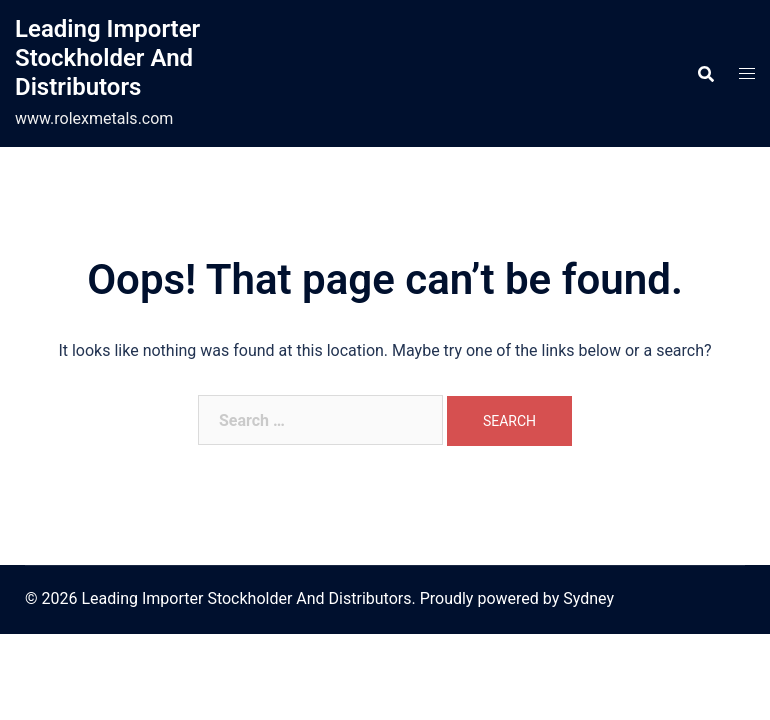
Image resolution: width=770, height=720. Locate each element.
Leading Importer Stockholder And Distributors (107, 58)
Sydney (588, 598)
